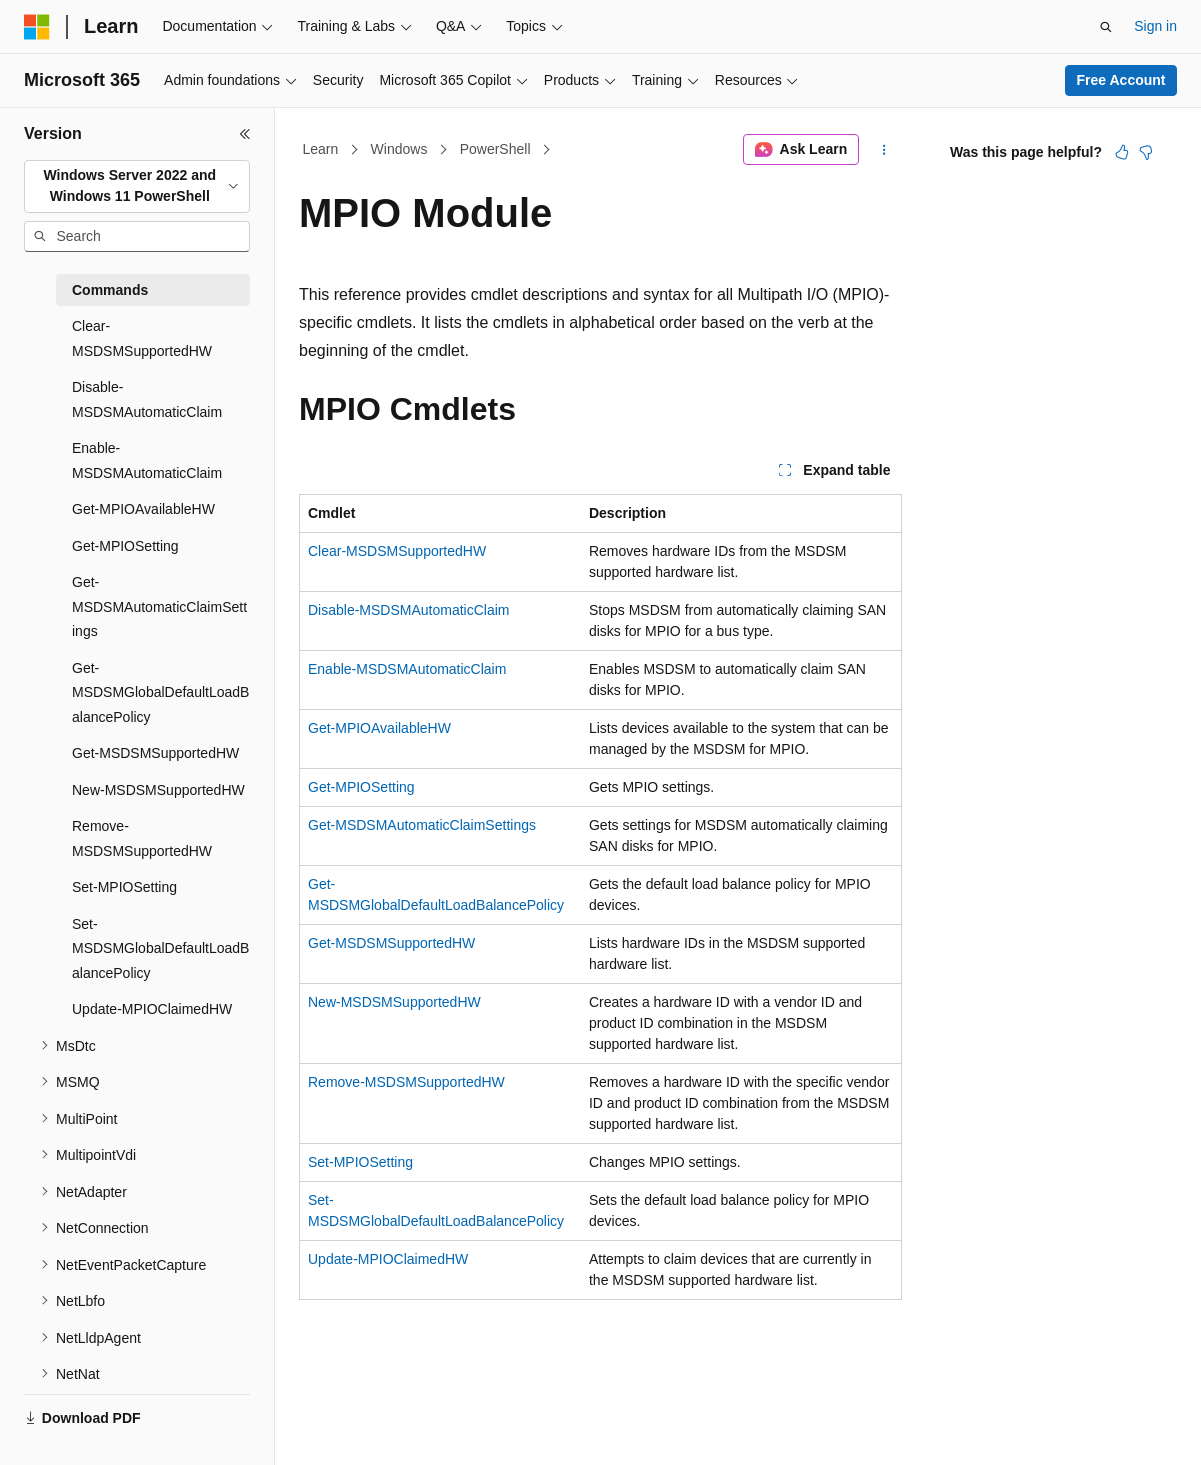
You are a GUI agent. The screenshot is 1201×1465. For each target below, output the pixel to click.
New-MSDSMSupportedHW (394, 1002)
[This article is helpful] (1122, 152)
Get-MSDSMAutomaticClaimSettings (422, 825)
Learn (321, 149)
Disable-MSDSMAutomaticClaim (409, 610)
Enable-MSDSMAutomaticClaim (407, 669)
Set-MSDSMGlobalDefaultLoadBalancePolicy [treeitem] (160, 948)
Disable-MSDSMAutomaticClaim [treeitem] (147, 399)
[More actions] (884, 150)
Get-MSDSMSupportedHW (391, 943)
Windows (399, 149)
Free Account (1121, 80)
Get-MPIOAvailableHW (379, 728)
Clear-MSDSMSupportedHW (397, 551)
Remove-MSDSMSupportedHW (406, 1082)
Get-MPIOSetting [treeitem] (125, 546)
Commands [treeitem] (110, 290)
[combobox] (137, 186)
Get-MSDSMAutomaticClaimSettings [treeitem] (159, 606)
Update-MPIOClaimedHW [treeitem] (152, 1009)
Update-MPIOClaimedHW (388, 1259)
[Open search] (1106, 27)
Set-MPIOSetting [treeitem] (124, 887)
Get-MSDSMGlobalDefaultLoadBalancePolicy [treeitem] (160, 692)
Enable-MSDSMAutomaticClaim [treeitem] (147, 460)
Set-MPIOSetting (360, 1162)
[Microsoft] (37, 27)
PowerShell (495, 149)
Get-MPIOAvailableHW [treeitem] (143, 509)
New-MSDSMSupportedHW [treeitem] (158, 790)
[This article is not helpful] (1146, 152)
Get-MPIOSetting (361, 787)
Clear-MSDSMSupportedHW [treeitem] (142, 338)
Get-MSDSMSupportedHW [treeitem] (155, 753)
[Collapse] (245, 134)
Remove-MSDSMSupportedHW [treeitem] (142, 838)
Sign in (1155, 26)
